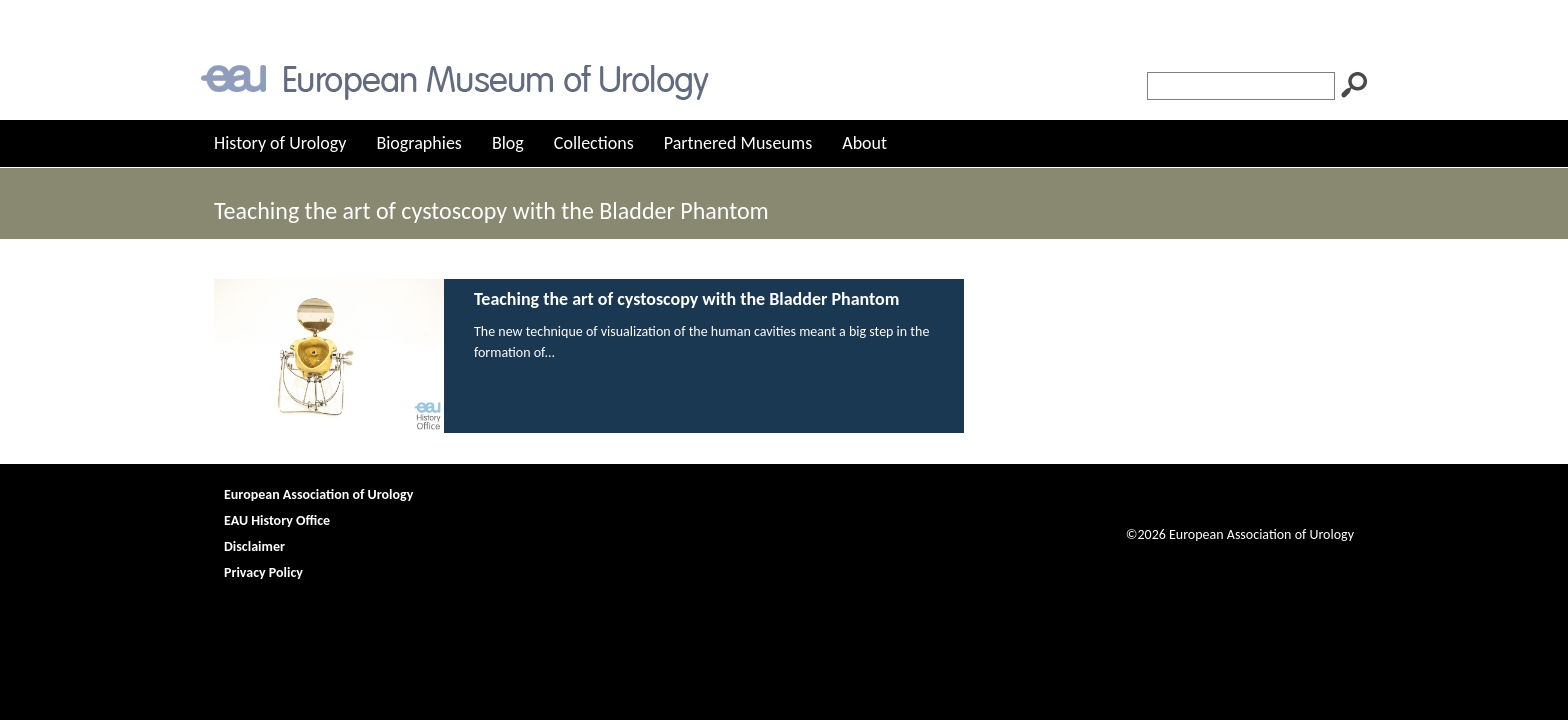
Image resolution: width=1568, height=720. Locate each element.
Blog (508, 143)
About (864, 143)
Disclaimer (254, 546)
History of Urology (280, 143)
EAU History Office (277, 520)
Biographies (418, 143)
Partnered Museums (738, 143)
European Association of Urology (318, 494)
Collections (594, 143)
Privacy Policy (263, 572)
